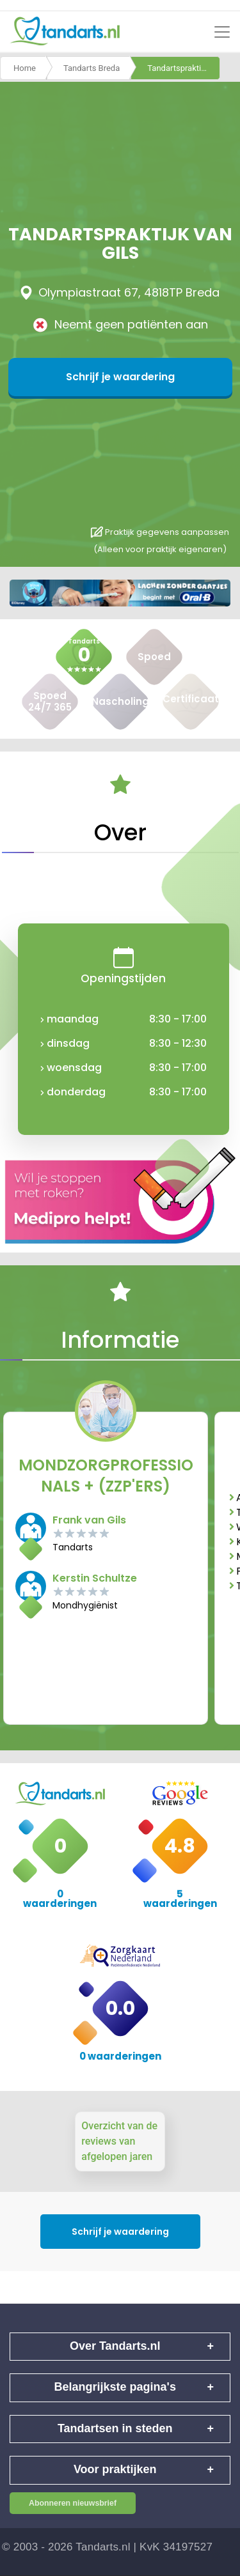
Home (24, 68)
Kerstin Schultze (94, 1578)
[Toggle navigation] (222, 32)
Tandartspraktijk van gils (183, 68)
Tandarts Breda (91, 68)
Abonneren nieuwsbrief (72, 2503)
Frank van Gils (89, 1520)
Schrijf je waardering (120, 376)
